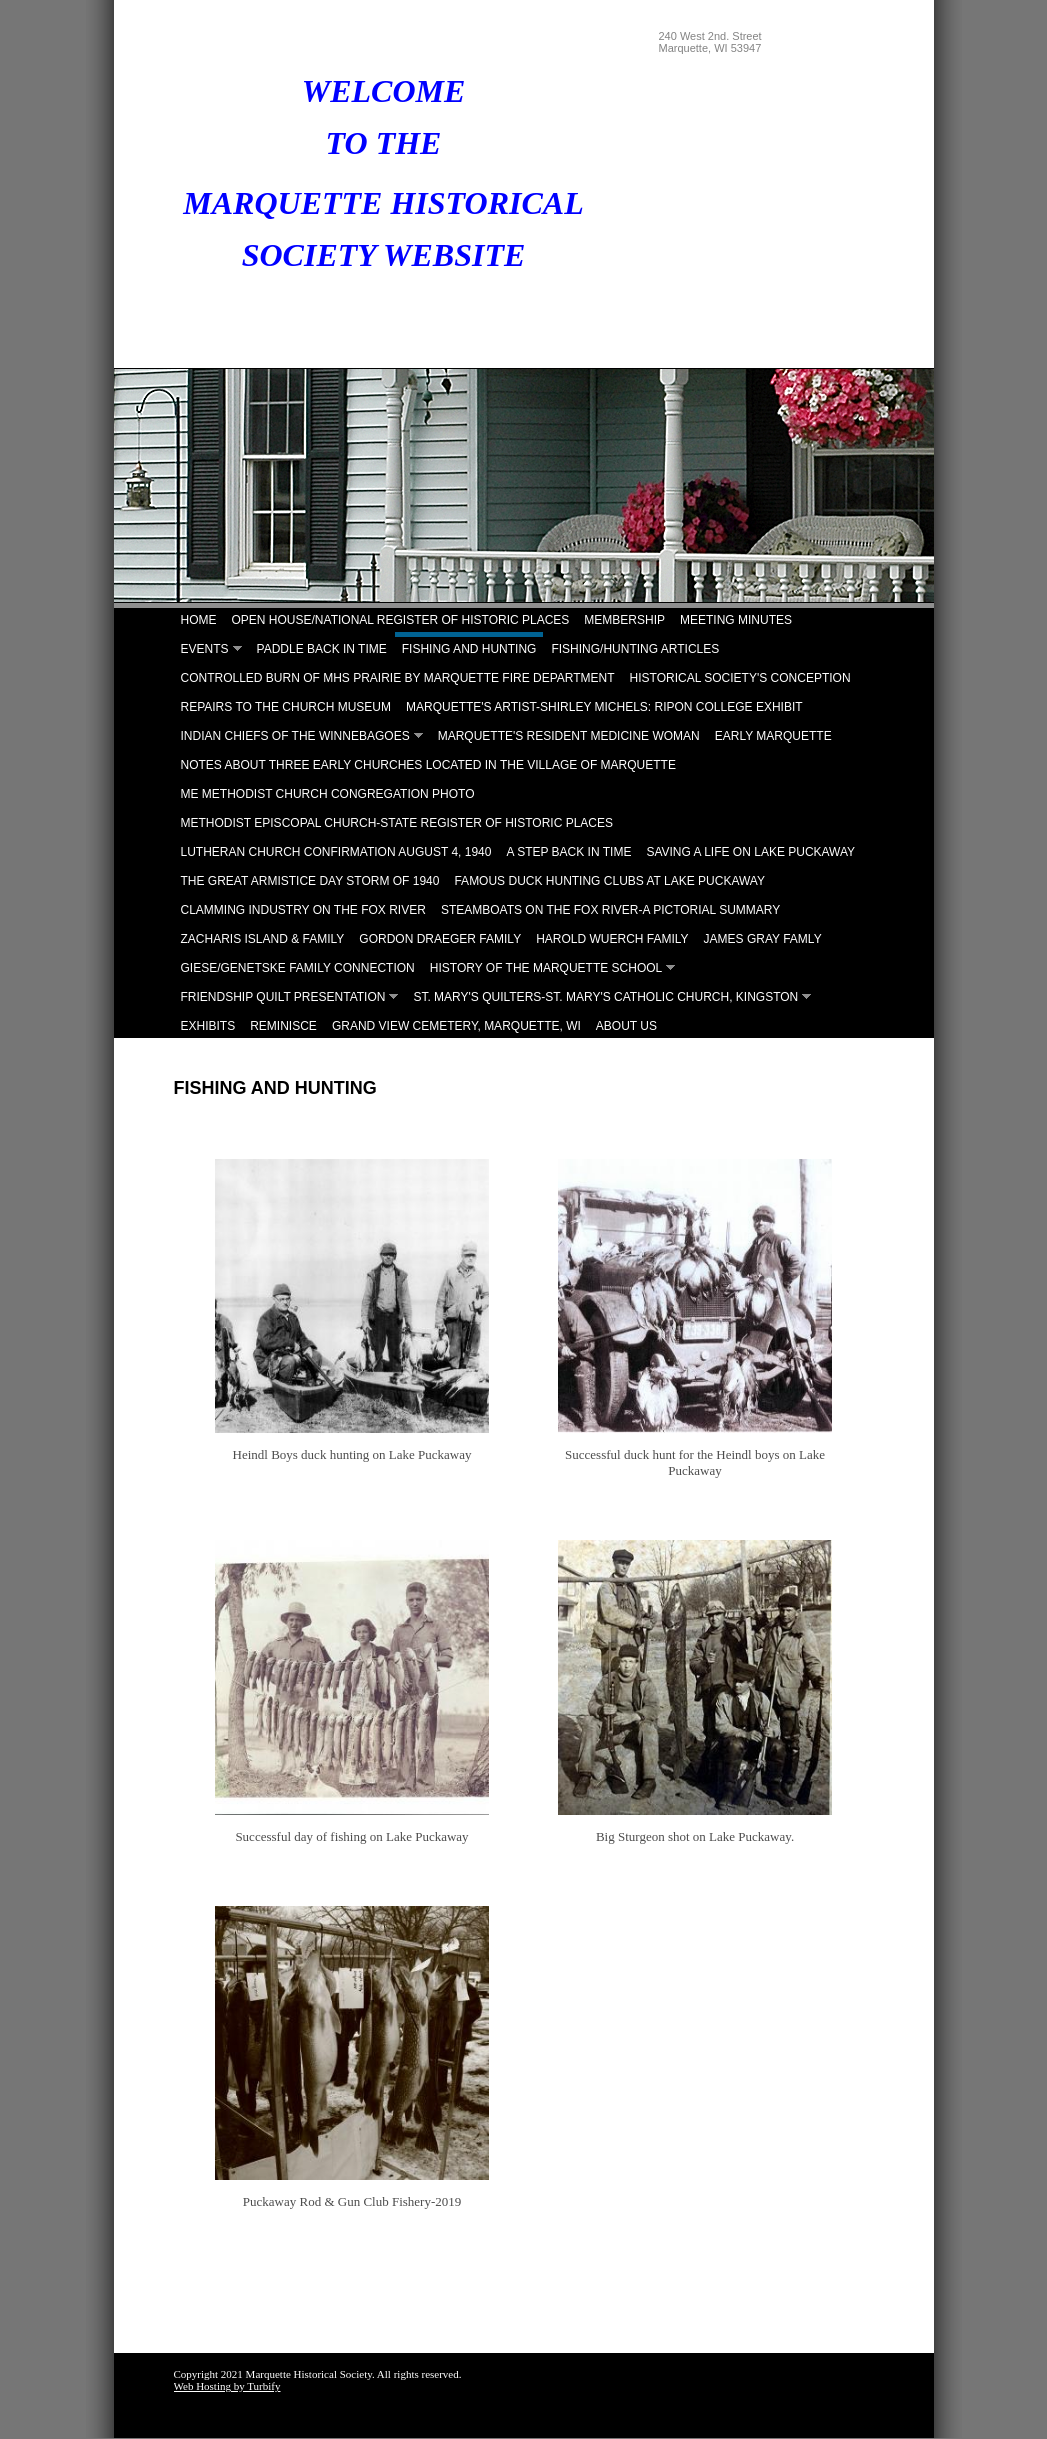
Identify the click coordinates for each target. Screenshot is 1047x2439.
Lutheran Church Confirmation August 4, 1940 (336, 852)
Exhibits (208, 1026)
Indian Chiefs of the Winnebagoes (295, 736)
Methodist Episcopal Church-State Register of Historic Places (397, 823)
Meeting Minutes (736, 620)
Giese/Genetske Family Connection (298, 968)
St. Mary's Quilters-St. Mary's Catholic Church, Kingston (605, 997)
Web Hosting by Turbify (227, 2386)
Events (205, 649)
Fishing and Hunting (469, 649)
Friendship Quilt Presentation (283, 997)
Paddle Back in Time (322, 649)
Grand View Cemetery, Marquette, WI (456, 1026)
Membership (624, 620)
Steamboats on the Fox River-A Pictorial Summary (610, 910)
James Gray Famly (763, 939)
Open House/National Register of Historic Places (401, 620)
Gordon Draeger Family (440, 939)
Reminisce (283, 1026)
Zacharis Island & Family (263, 939)
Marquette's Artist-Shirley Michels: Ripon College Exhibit (604, 707)
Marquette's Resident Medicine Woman (569, 736)
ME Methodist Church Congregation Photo (328, 794)
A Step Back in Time (568, 852)
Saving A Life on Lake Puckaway (750, 852)
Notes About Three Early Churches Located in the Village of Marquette (428, 765)
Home (199, 620)
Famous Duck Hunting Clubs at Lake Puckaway (609, 881)
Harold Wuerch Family (612, 939)
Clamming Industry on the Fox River (303, 910)
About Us (626, 1026)
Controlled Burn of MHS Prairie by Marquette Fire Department (398, 678)
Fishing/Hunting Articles (635, 649)
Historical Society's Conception (740, 678)
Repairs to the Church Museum (286, 707)
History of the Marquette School (546, 968)
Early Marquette (773, 736)
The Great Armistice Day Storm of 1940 (310, 881)
